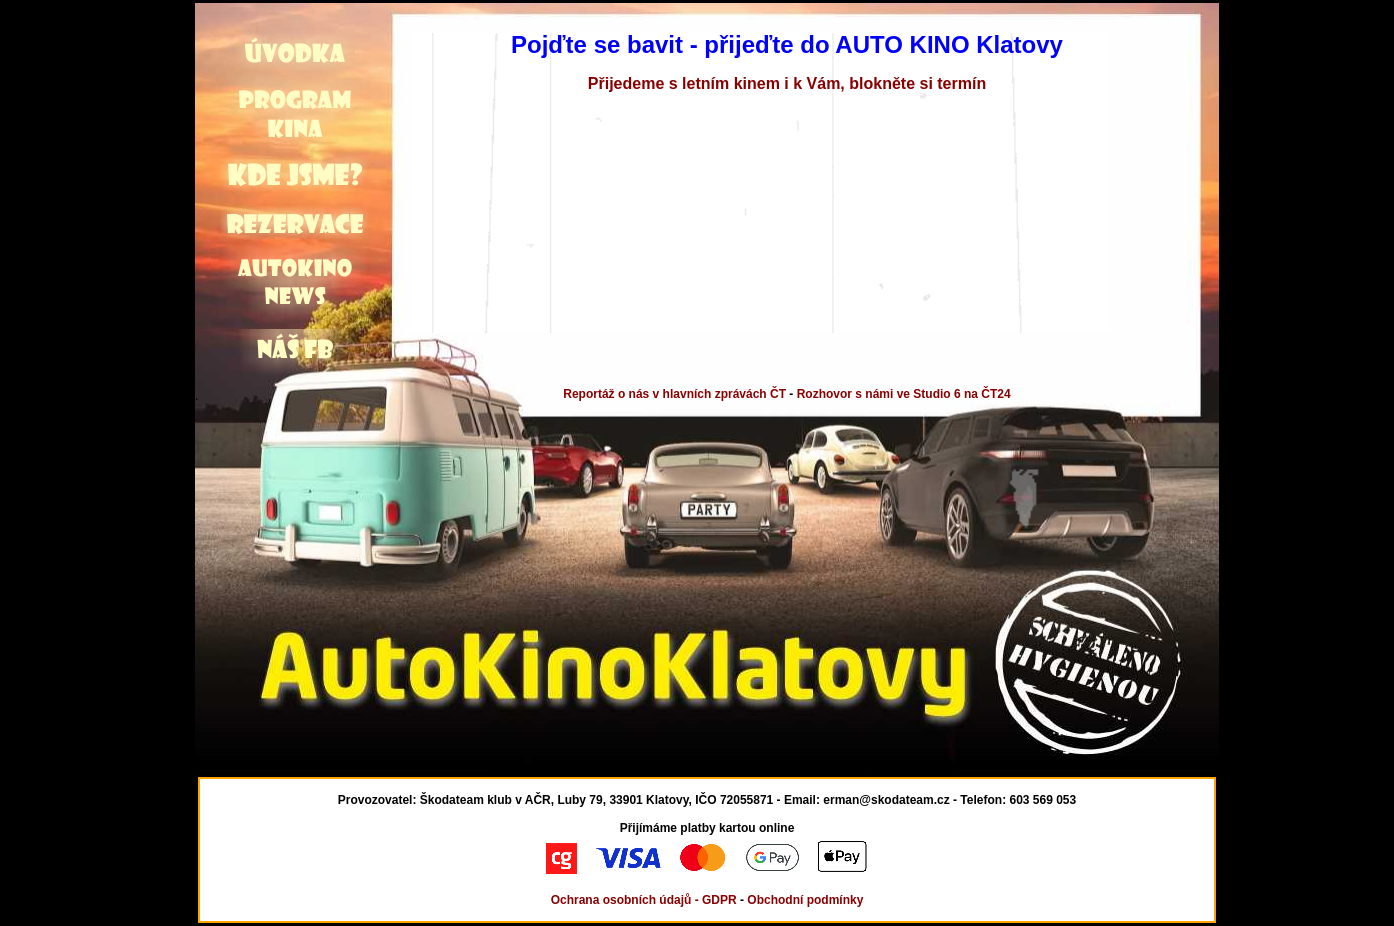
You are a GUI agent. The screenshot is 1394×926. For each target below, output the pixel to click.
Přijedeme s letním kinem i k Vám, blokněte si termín (787, 83)
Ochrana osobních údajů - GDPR (644, 900)
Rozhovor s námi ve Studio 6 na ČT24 (904, 394)
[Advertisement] (97, 78)
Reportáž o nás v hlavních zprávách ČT (674, 394)
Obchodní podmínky (805, 900)
